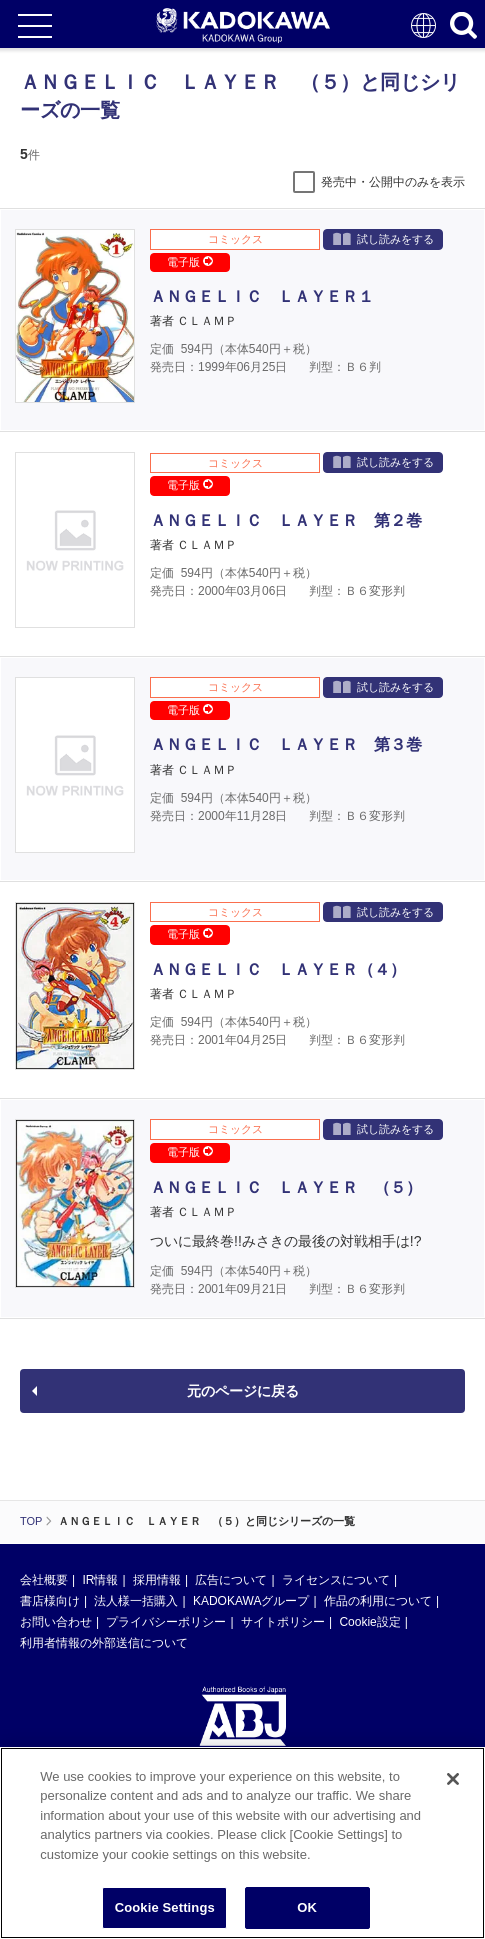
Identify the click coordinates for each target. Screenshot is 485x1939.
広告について (231, 1580)
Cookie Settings (165, 1907)
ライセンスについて (336, 1580)
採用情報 (157, 1580)
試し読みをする (383, 238)
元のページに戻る (243, 1391)
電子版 (190, 262)
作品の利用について (378, 1601)
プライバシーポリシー (166, 1622)
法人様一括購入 (136, 1601)
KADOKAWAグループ (251, 1601)
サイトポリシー (283, 1622)
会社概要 (44, 1580)
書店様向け (50, 1601)
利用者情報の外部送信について (104, 1643)
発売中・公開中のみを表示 (393, 182)
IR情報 (100, 1580)
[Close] (453, 1779)
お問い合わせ (56, 1622)
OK (307, 1907)
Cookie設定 (369, 1622)
